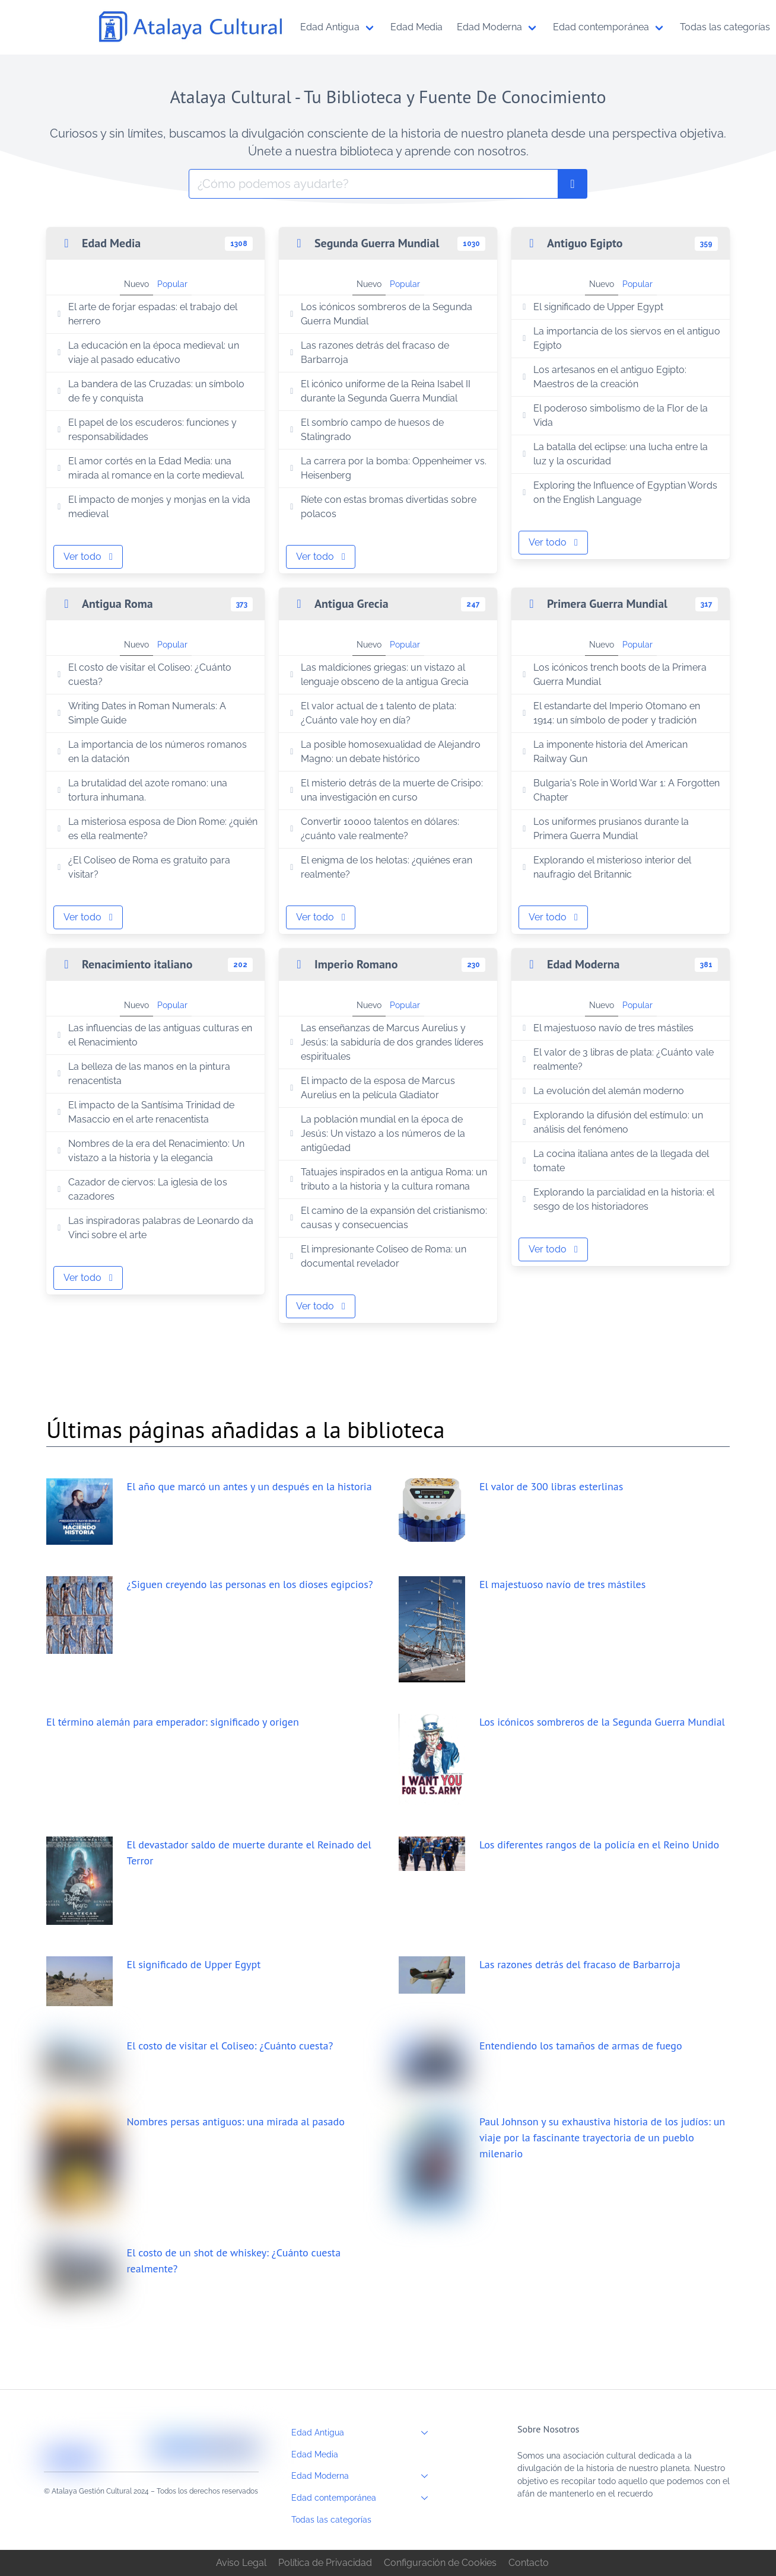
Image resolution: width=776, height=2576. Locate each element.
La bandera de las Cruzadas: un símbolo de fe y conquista (148, 391)
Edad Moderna (363, 2475)
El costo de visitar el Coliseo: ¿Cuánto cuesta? (142, 674)
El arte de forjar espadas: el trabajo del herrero (145, 314)
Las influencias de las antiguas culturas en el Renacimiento (152, 1035)
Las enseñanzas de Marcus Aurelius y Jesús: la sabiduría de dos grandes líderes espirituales (385, 1042)
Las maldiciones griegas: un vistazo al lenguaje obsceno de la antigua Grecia (377, 674)
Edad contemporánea (363, 2497)
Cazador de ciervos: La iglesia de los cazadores (140, 1189)
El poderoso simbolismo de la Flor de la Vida (613, 415)
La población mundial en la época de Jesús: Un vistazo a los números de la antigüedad (375, 1133)
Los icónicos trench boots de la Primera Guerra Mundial (613, 674)
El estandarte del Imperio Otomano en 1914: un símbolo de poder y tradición (609, 713)
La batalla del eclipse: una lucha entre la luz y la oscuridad (613, 454)
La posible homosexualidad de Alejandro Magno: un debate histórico (383, 751)
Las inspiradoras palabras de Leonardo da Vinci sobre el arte (153, 1228)
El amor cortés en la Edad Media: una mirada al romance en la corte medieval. (148, 468)
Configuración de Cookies (440, 2562)
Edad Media (314, 2454)
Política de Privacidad (325, 2562)
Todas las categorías (331, 2519)
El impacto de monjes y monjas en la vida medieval (151, 506)
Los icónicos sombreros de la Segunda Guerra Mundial (379, 314)
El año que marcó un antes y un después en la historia (249, 1486)
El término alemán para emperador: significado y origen (172, 1722)
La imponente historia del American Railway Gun (603, 751)
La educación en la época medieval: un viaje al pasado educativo (146, 352)
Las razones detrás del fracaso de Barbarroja (367, 352)
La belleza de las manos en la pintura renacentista (141, 1073)
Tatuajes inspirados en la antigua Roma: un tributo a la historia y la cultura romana (386, 1179)
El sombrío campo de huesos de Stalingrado (365, 429)
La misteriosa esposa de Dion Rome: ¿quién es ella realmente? (155, 828)
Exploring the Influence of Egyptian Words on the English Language (618, 492)
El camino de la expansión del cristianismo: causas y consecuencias (386, 1217)
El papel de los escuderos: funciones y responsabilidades (145, 429)
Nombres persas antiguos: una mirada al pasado (236, 2121)
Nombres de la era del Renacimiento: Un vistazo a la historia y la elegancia (148, 1150)
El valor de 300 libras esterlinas (551, 1486)
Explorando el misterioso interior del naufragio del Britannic (605, 867)
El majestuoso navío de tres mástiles (606, 1028)
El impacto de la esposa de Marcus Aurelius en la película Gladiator (370, 1088)
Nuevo (136, 284)
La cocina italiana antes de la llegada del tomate (614, 1161)
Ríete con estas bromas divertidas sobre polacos (381, 506)
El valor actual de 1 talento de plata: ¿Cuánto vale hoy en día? (371, 713)
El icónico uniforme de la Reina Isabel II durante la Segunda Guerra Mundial (378, 391)
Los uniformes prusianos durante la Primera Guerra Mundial (604, 828)
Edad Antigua (363, 2432)
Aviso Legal (241, 2562)
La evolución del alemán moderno (601, 1090)
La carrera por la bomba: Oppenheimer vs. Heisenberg (386, 468)
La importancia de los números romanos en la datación (150, 751)
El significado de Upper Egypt (591, 307)
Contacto (528, 2562)
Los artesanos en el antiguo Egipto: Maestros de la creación (602, 377)
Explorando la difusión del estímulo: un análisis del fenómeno (611, 1122)
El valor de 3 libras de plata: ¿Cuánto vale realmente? (616, 1059)
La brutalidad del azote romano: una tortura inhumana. (140, 790)
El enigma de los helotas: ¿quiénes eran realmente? (379, 867)
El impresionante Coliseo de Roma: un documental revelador (376, 1256)
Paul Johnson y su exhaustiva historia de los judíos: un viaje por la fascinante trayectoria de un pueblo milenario (602, 2137)
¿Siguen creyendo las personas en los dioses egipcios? (250, 1584)
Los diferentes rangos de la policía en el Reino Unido (599, 1844)
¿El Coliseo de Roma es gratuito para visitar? (141, 867)
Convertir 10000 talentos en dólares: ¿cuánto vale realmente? (372, 828)
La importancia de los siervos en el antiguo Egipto (619, 338)
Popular (172, 284)
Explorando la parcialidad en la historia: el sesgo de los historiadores (616, 1199)
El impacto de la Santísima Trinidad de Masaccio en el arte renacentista (143, 1112)
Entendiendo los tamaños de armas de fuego (580, 2045)
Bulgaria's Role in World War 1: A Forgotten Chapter (619, 790)
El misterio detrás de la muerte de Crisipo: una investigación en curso (384, 790)
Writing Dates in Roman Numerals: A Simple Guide (139, 713)
